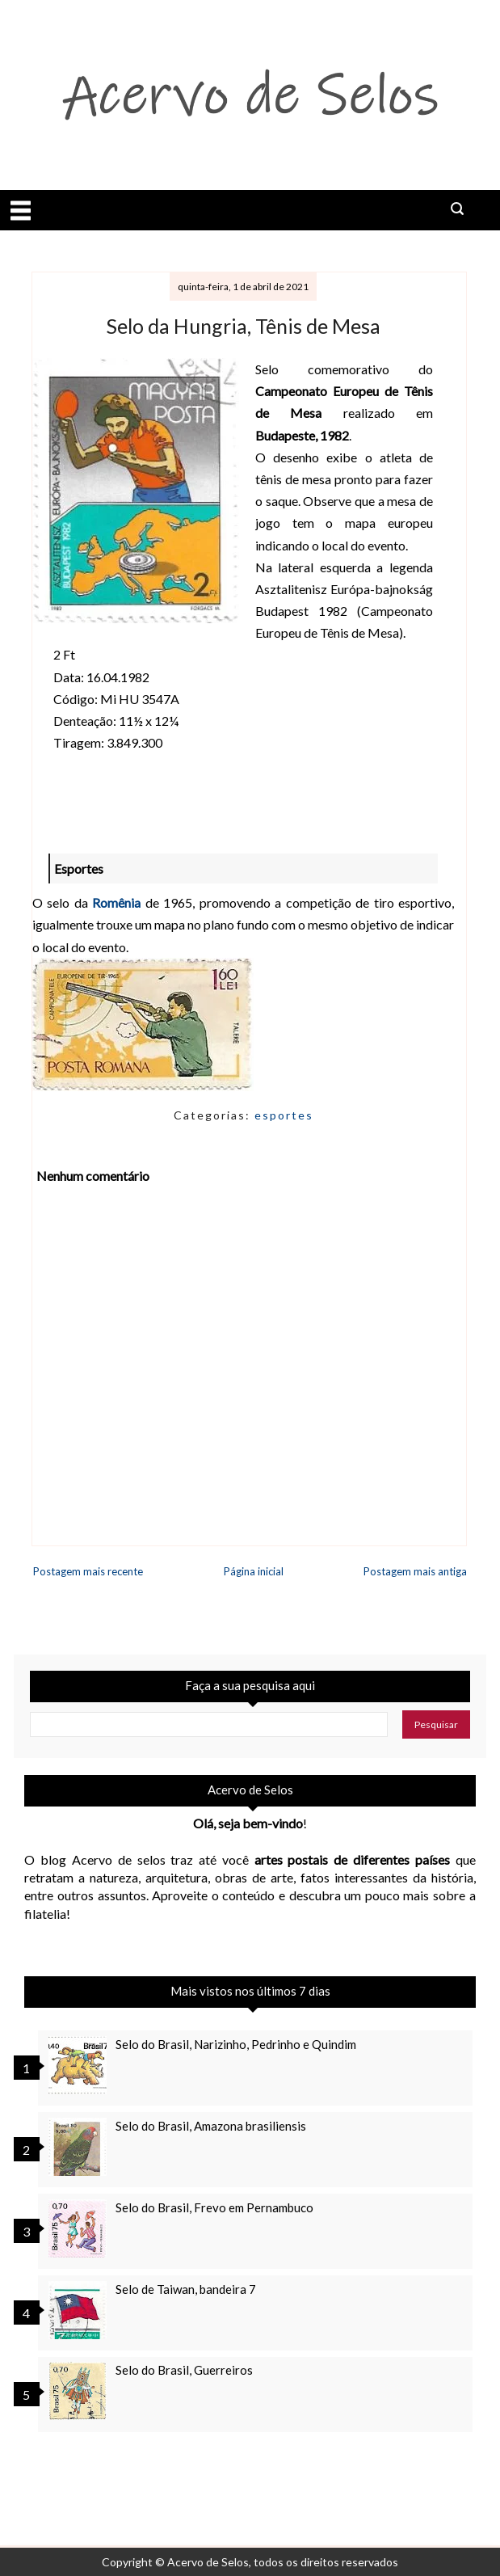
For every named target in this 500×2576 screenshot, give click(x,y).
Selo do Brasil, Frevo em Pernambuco (214, 2207)
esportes (283, 1115)
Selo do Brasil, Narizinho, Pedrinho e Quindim (236, 2044)
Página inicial (254, 1571)
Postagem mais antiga (415, 1571)
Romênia (116, 902)
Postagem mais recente (88, 1571)
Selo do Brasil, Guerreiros (184, 2370)
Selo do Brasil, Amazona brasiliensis (211, 2126)
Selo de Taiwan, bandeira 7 (186, 2289)
